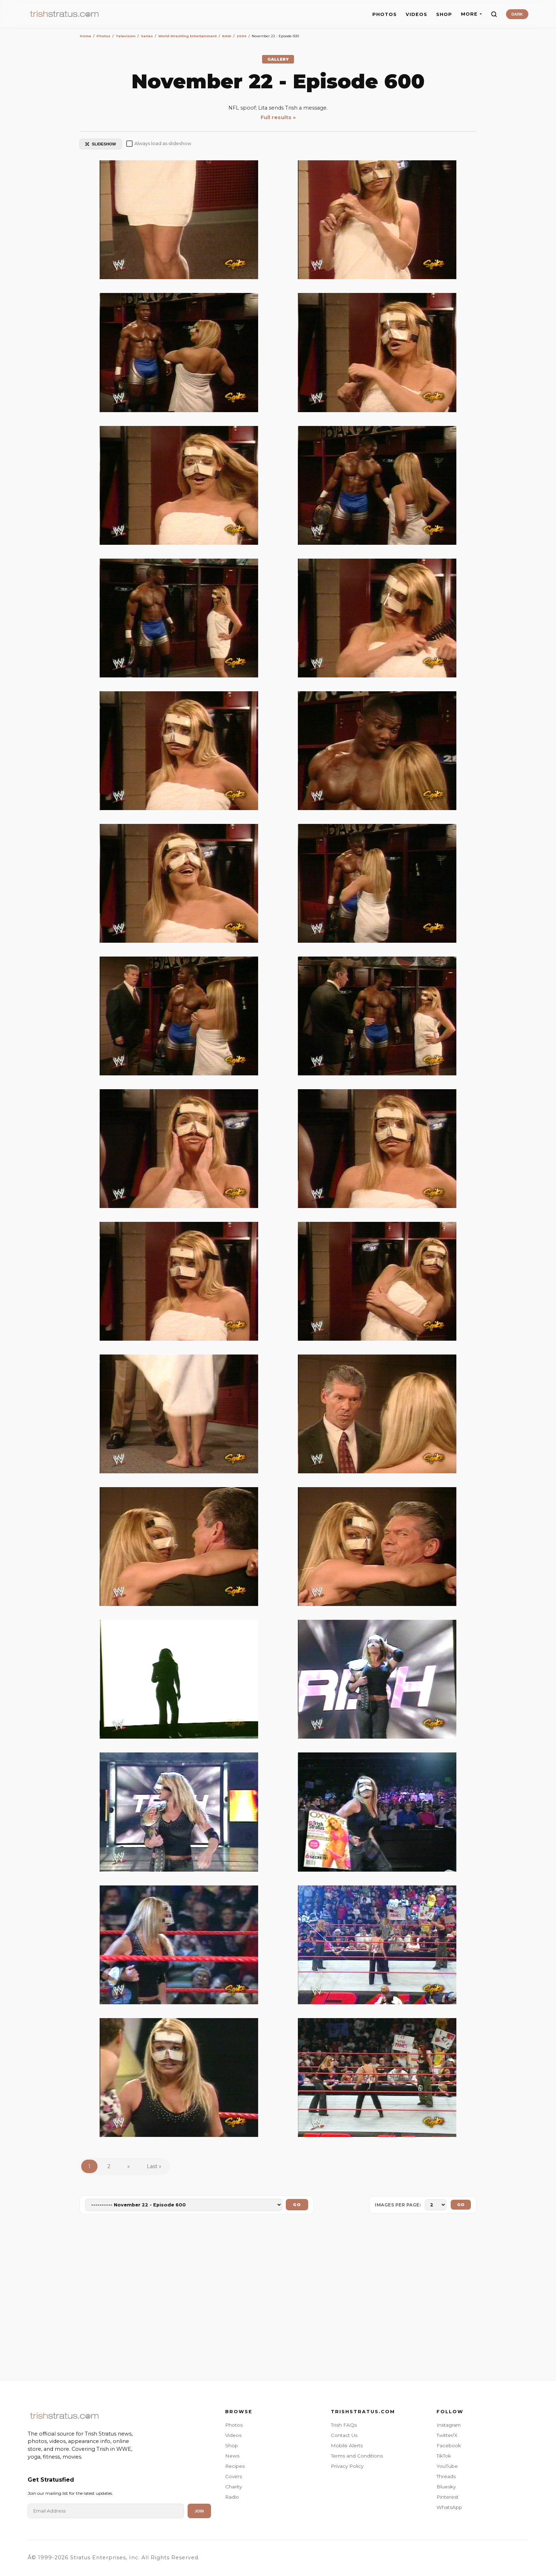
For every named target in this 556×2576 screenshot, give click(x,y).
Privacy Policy (347, 2466)
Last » (154, 2166)
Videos (233, 2435)
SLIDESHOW (100, 144)
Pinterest (447, 2497)
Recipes (235, 2466)
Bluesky (446, 2486)
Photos (234, 2425)
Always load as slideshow (158, 143)
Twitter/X (447, 2435)
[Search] (494, 14)
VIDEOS (416, 14)
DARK (517, 14)
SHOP (444, 14)
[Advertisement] (278, 2298)
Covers (233, 2476)
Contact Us (344, 2435)
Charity (233, 2486)
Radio (232, 2497)
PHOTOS (384, 14)
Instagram (449, 2425)
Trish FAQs (344, 2425)
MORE (471, 14)
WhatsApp (449, 2507)
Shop (231, 2445)
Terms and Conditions (357, 2456)
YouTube (447, 2466)
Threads (446, 2476)
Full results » (278, 117)
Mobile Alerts (347, 2445)
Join (199, 2511)
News (232, 2456)
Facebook (449, 2445)
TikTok (444, 2456)
